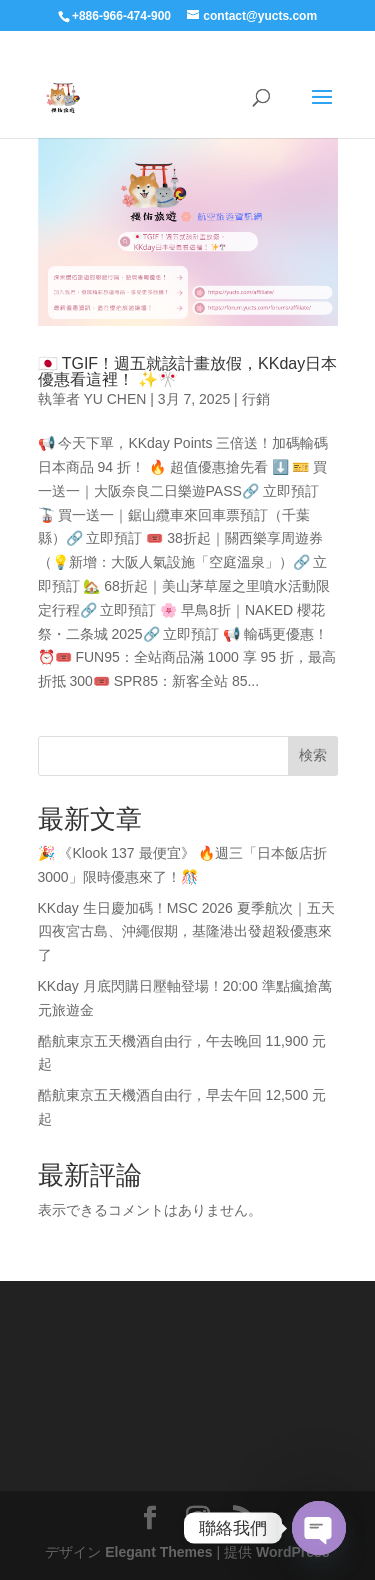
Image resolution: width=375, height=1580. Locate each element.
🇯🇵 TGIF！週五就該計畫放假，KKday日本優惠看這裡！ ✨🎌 (188, 371)
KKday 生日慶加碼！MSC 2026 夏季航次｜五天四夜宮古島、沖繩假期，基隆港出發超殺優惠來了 (186, 932)
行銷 (256, 399)
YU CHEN (114, 399)
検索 (313, 755)
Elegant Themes (158, 1552)
